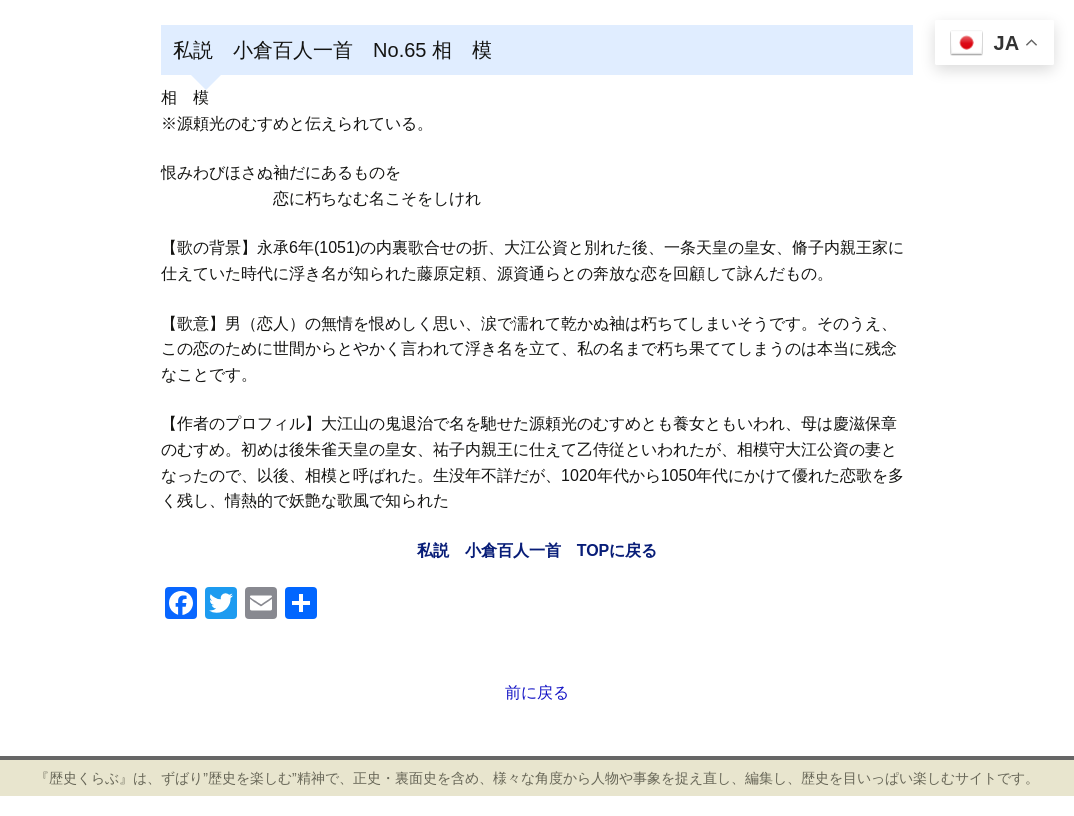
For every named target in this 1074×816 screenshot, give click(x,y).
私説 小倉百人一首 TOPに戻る (537, 550)
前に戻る (537, 692)
